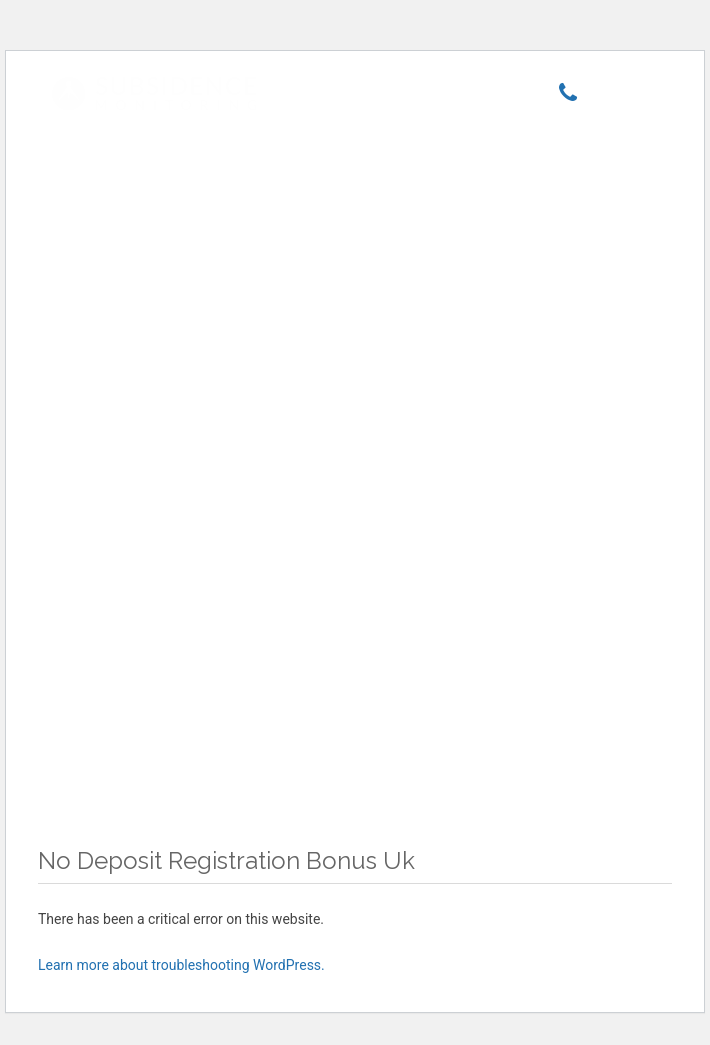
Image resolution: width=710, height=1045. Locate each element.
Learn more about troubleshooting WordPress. (181, 965)
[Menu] (624, 97)
